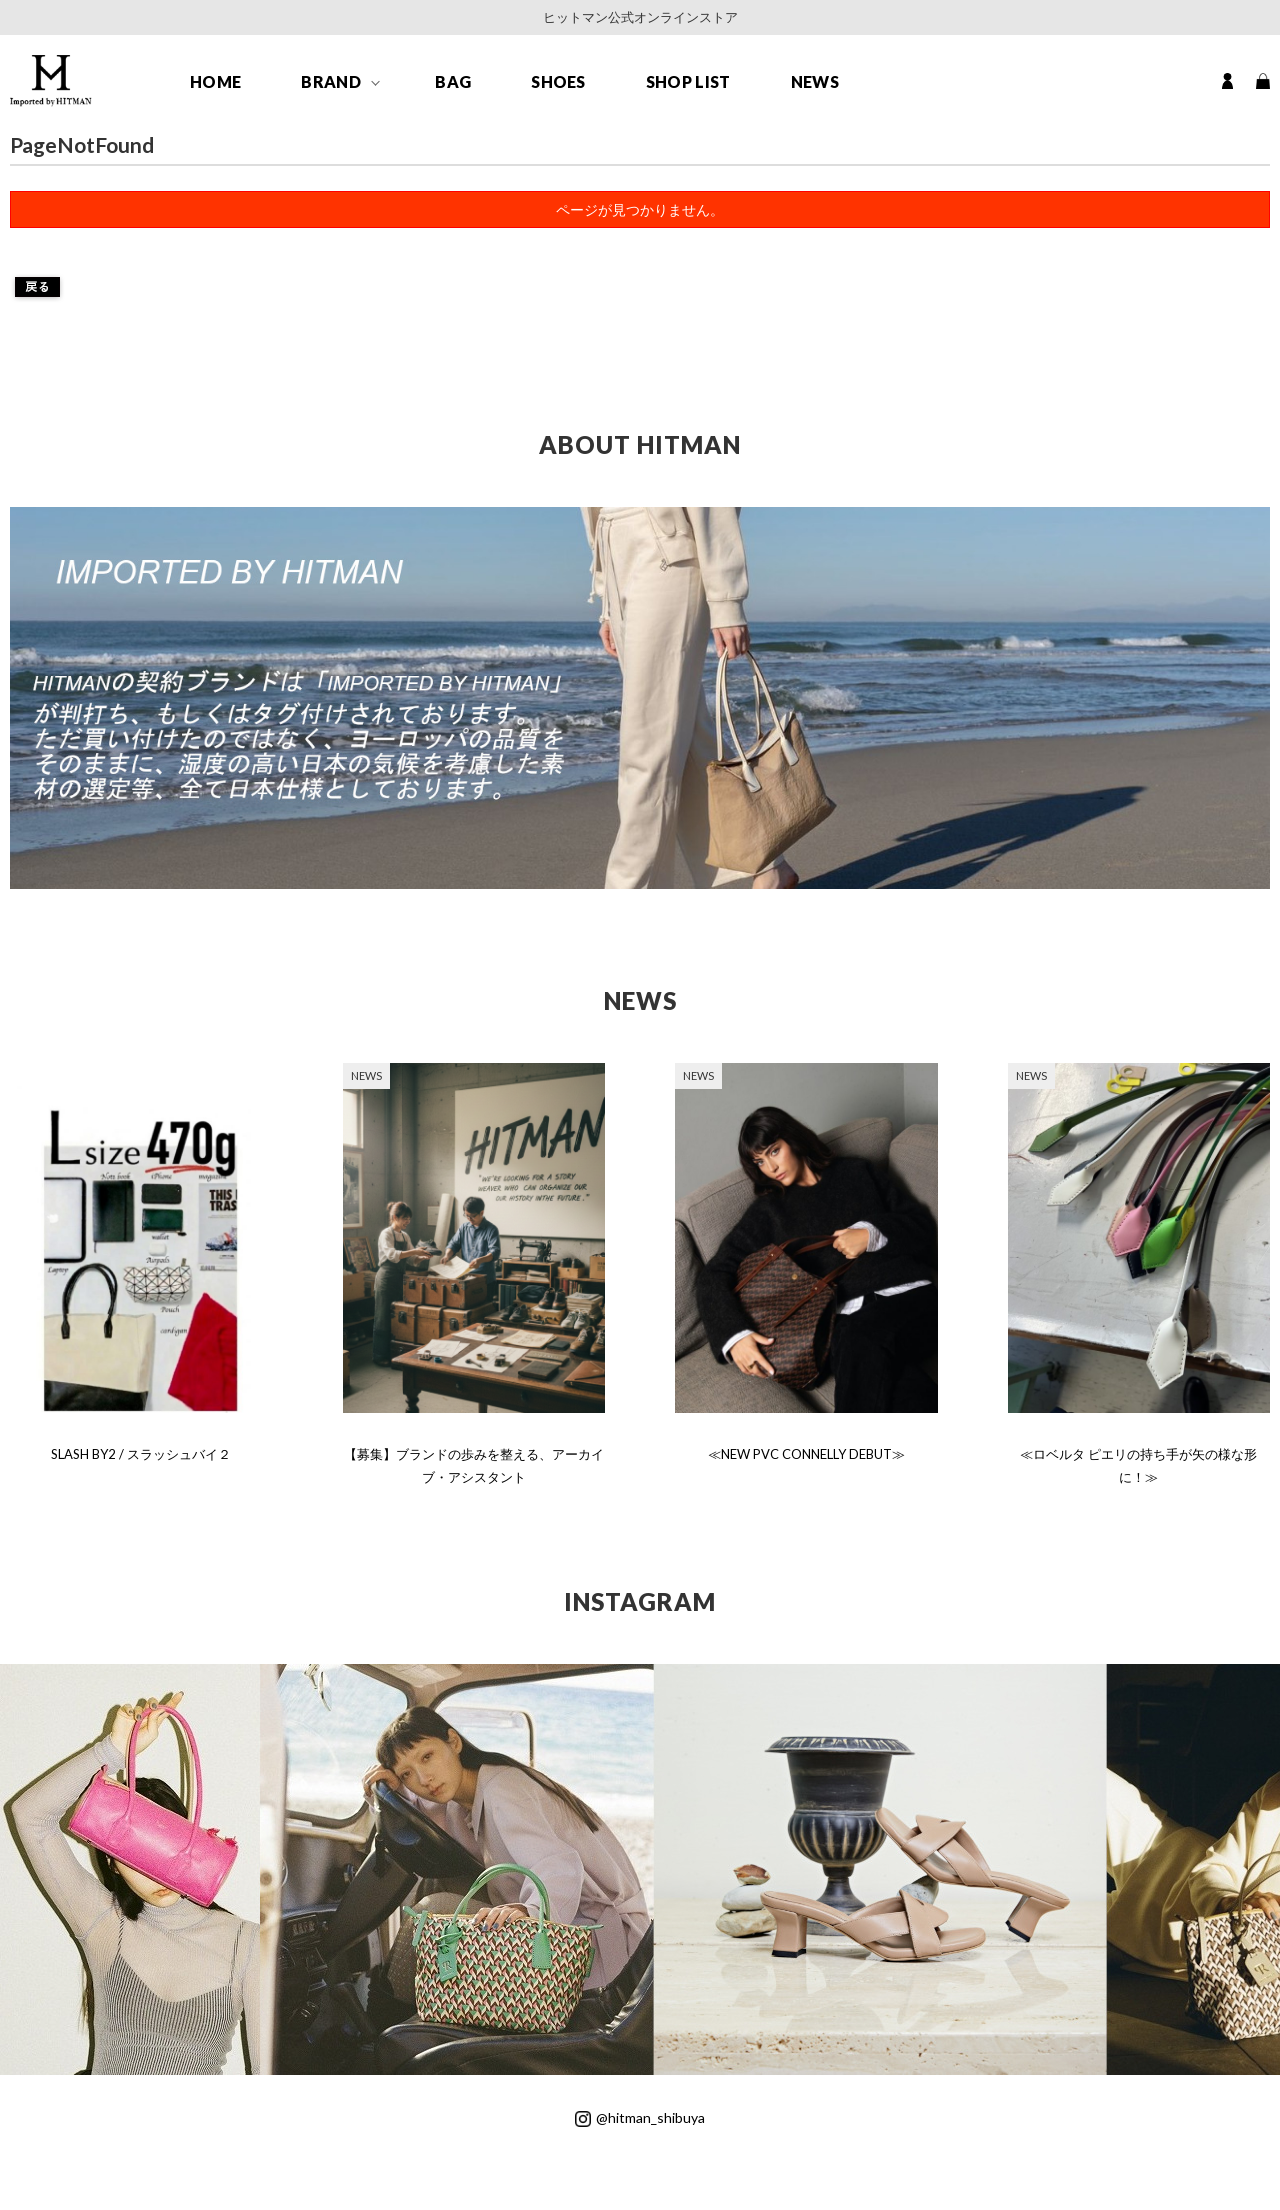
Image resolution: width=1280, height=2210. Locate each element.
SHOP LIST (688, 81)
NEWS (815, 81)
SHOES (558, 81)
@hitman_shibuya (640, 2117)
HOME (215, 81)
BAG (453, 81)
